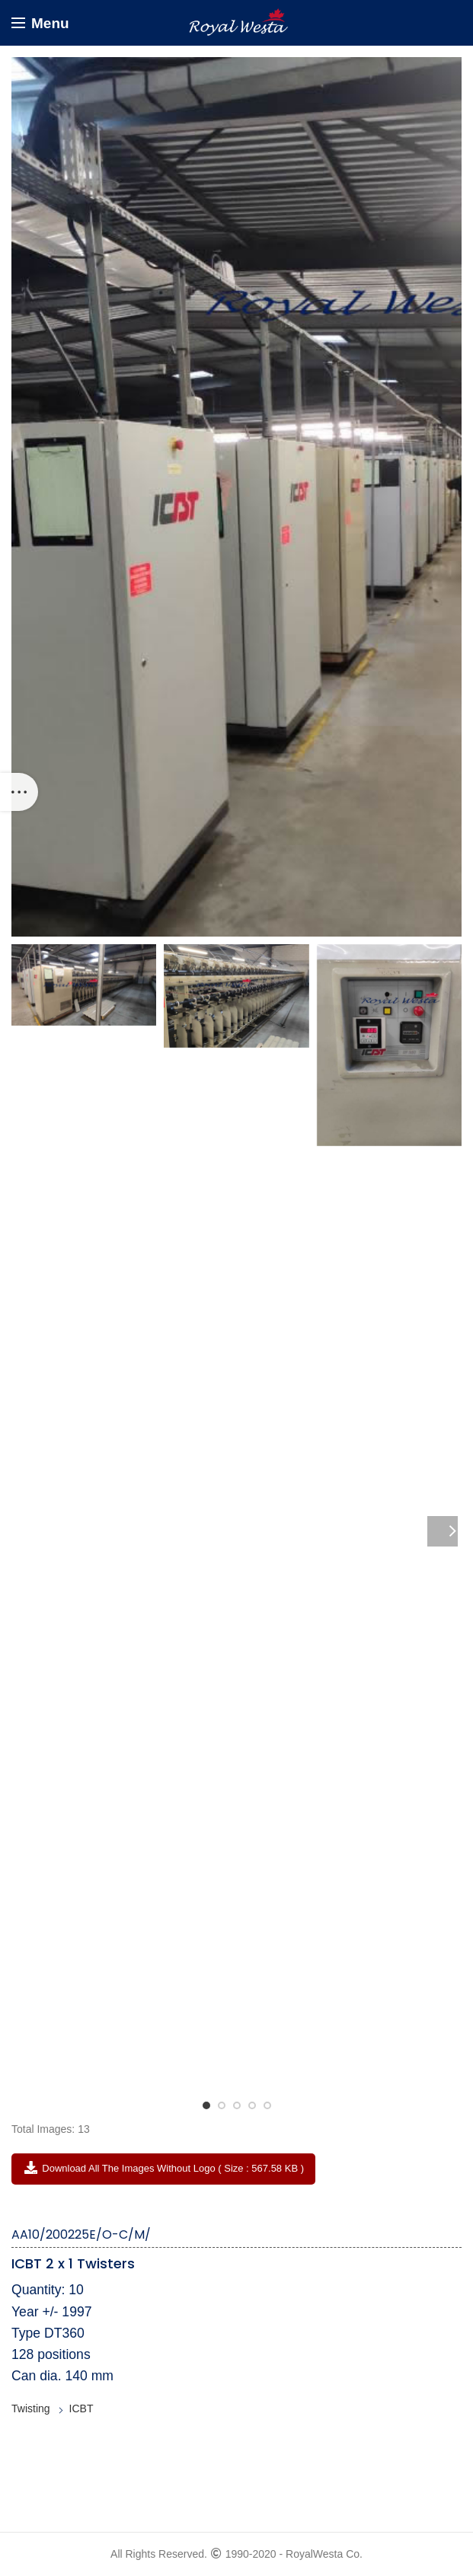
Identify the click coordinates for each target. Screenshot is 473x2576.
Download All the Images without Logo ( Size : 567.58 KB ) (163, 2168)
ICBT (81, 2408)
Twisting (30, 2408)
